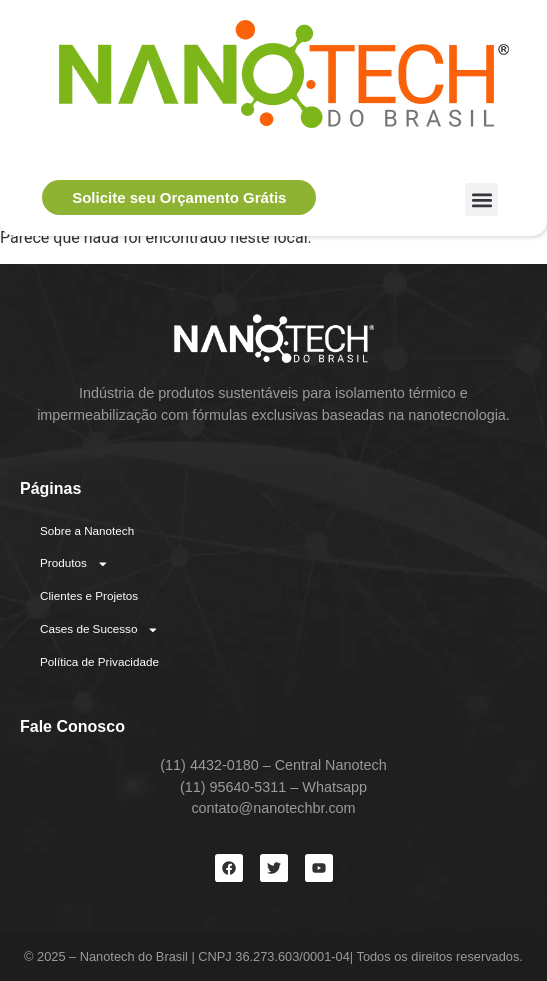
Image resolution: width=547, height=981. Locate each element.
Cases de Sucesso (99, 630)
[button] (481, 199)
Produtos (74, 564)
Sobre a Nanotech (87, 530)
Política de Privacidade (99, 661)
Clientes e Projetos (89, 595)
